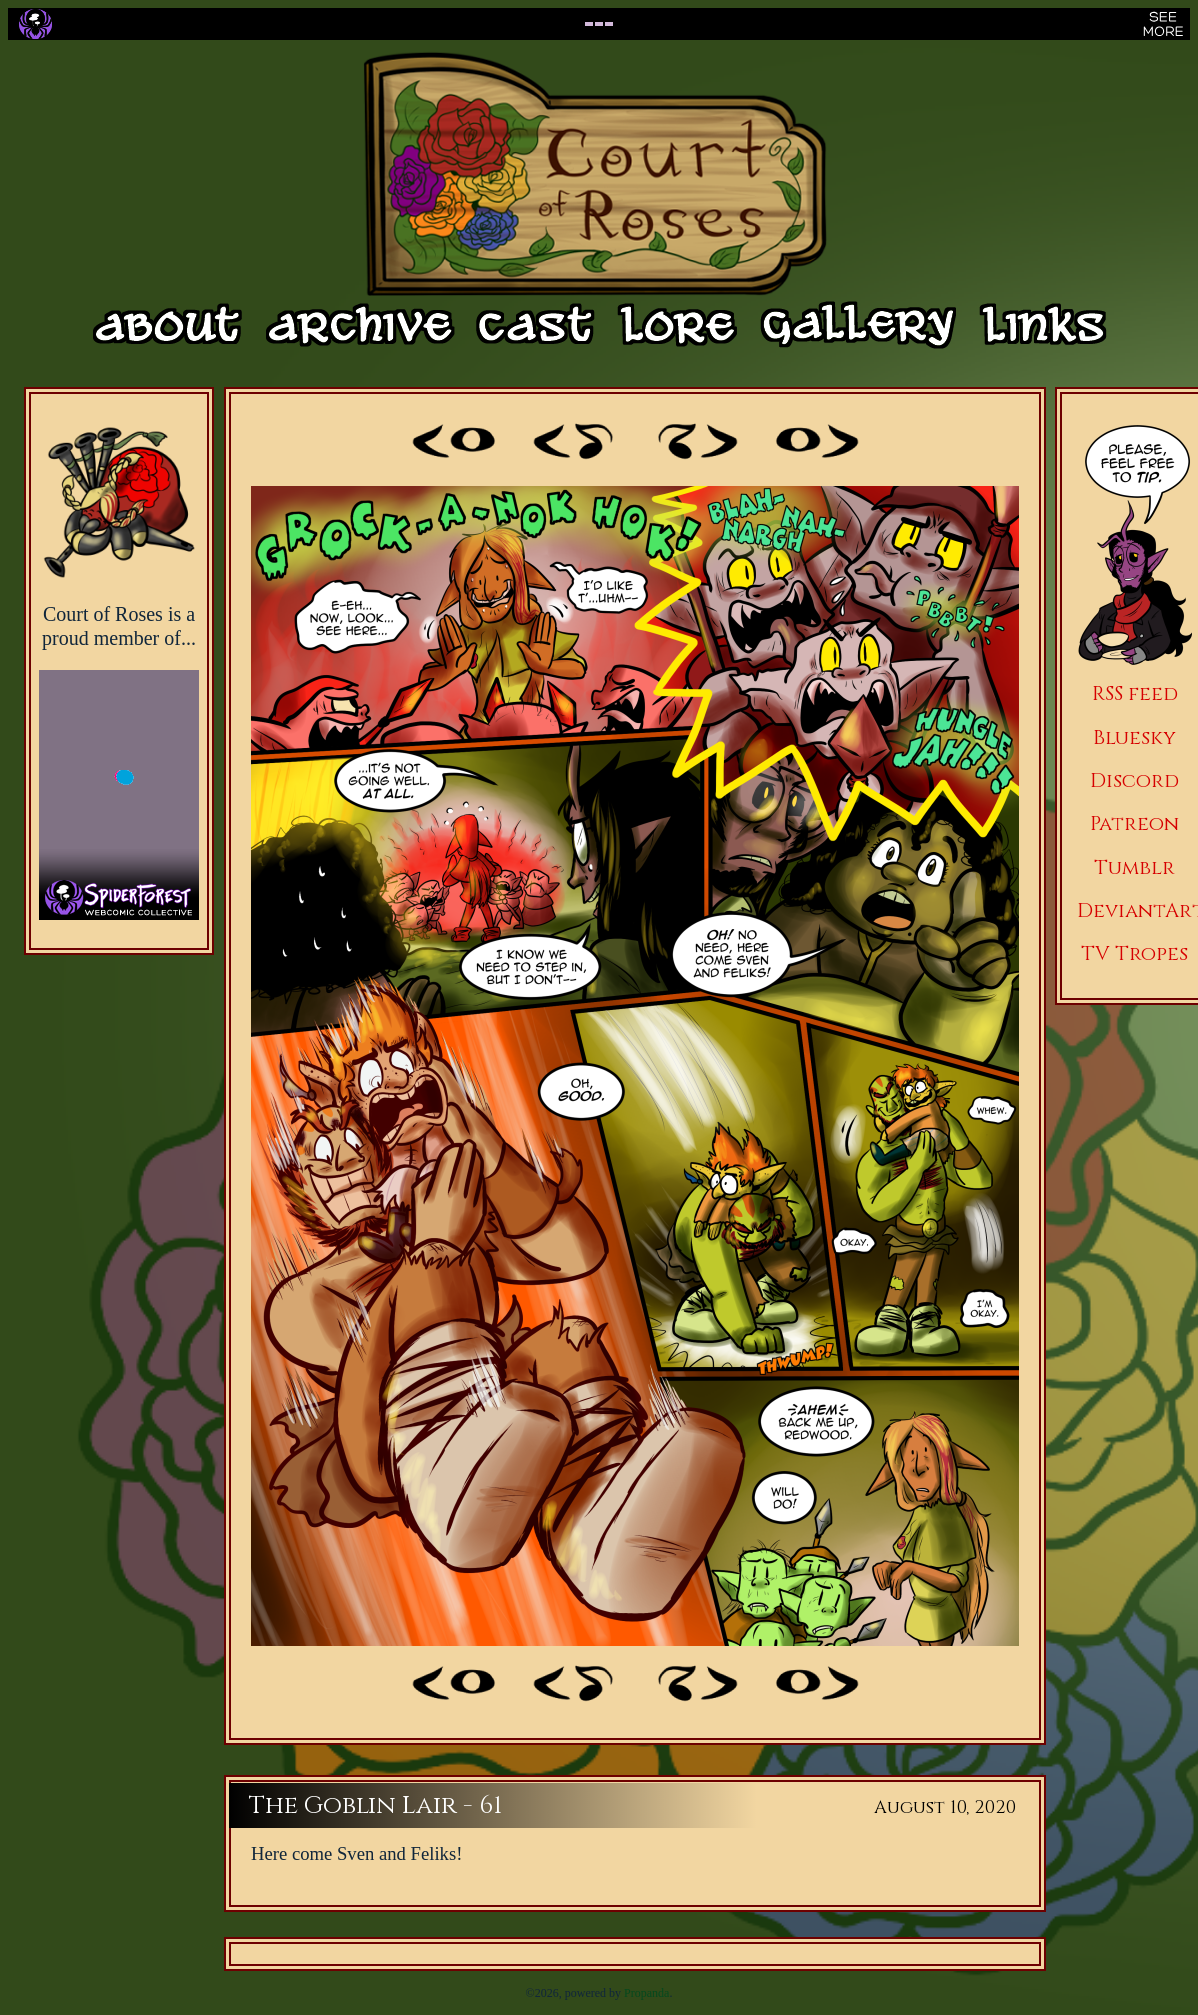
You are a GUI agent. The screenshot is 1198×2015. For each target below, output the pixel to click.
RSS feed (1135, 693)
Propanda (646, 1993)
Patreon (1134, 823)
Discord (1134, 780)
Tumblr (1134, 867)
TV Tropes (1134, 953)
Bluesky (1134, 737)
